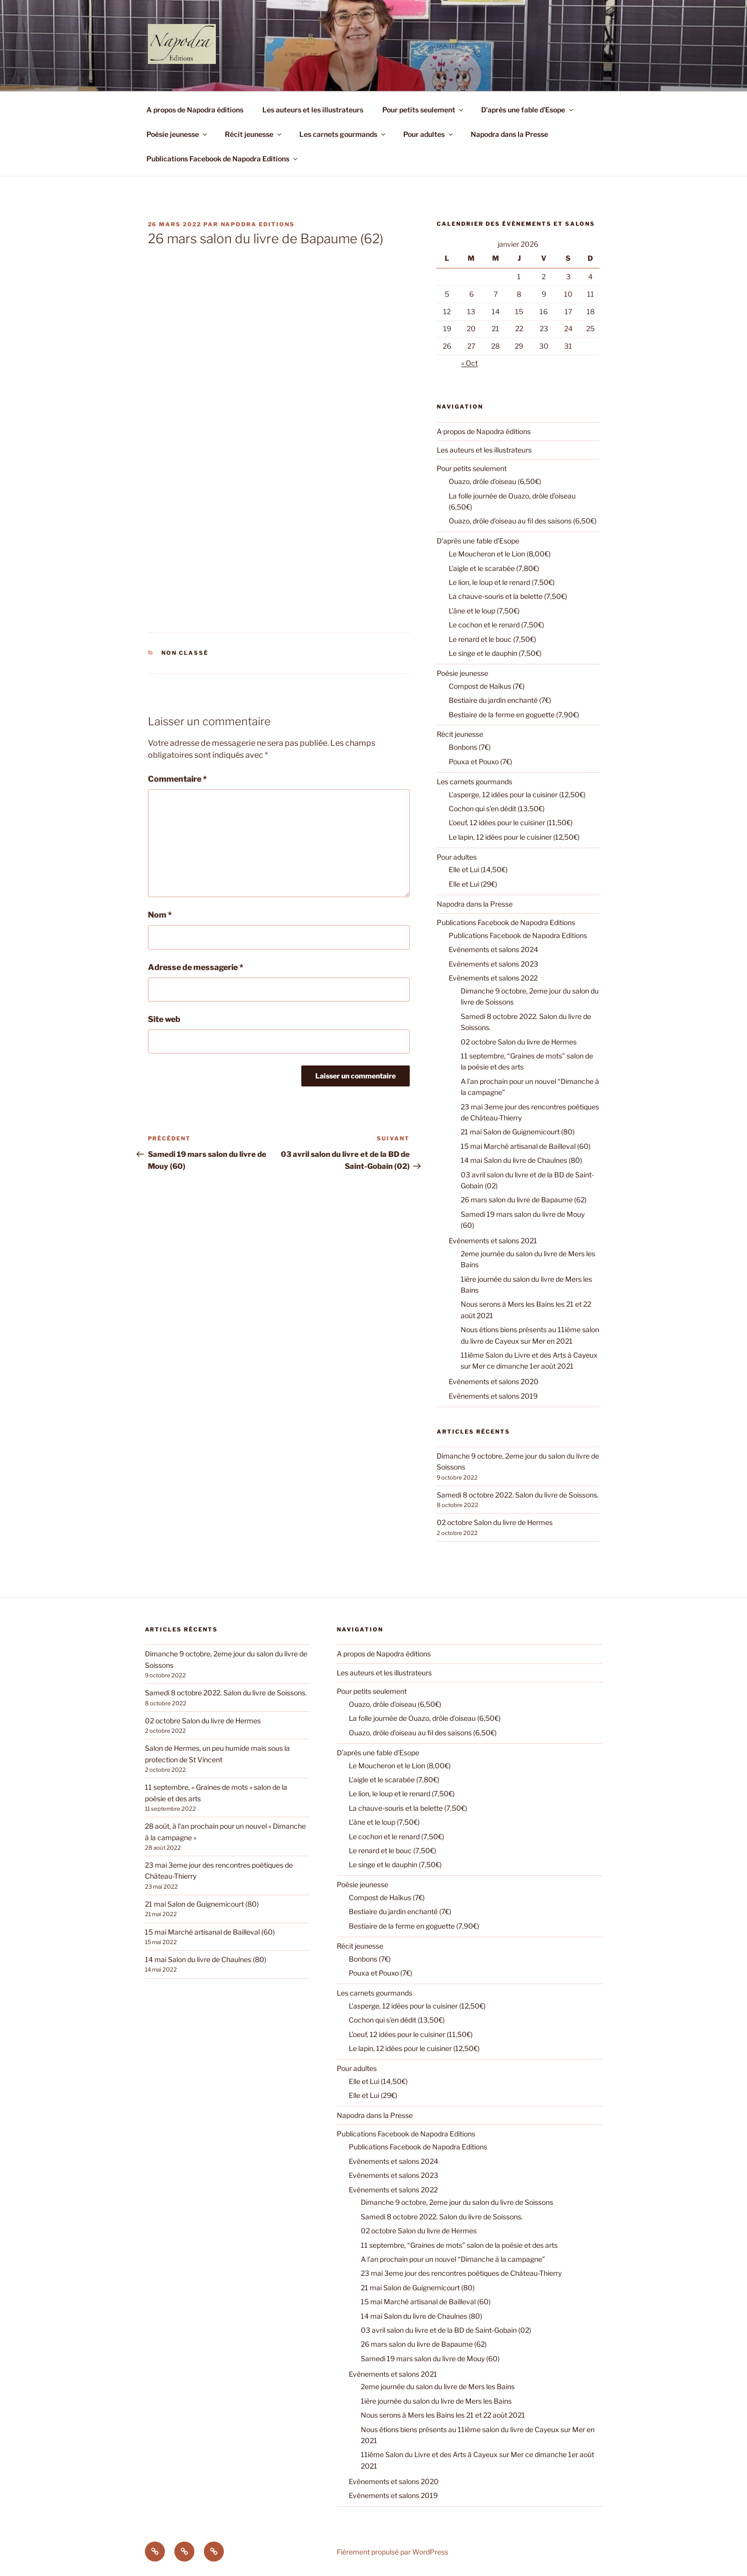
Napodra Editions (258, 224)
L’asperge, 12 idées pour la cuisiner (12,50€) (517, 794)
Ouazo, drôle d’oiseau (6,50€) (495, 481)
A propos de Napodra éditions (194, 109)
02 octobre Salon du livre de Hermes (519, 1041)
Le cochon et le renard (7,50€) (496, 624)
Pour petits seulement (423, 109)
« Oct (469, 363)
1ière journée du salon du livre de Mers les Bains (436, 2401)
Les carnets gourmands (343, 134)
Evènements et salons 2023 (493, 964)
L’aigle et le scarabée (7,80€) (494, 568)
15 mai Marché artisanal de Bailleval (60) (526, 1146)
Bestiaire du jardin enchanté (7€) (500, 700)
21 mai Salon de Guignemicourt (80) (518, 1131)
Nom (160, 915)
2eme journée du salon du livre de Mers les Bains (438, 2386)
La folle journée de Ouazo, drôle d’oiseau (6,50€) (425, 1718)
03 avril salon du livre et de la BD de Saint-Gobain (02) (446, 2330)
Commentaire (177, 779)
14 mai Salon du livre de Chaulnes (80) (521, 1160)
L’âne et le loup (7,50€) (484, 610)
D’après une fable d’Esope (528, 109)
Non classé (184, 652)
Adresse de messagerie (195, 967)
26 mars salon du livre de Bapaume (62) (524, 1199)
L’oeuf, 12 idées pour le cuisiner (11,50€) (511, 822)
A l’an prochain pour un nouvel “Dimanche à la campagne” (453, 2259)
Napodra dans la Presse (509, 134)
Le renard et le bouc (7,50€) (492, 639)
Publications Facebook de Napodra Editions (222, 158)
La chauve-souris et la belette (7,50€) (508, 596)
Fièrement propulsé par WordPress (392, 2552)
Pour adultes (428, 134)
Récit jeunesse (254, 134)
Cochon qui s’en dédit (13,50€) (497, 808)
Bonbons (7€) (470, 747)
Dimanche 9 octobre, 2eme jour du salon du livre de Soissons (457, 2202)
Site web (164, 1019)
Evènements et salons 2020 (494, 1381)
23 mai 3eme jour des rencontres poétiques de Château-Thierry (461, 2273)
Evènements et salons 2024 (493, 949)
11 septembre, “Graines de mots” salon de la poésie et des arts (459, 2245)
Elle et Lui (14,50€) (478, 869)
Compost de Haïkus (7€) (487, 686)
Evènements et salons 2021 (493, 1240)
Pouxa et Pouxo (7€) (480, 761)
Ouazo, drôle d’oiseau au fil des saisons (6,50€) (523, 520)
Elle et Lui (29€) (473, 884)
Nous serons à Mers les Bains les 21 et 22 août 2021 (443, 2415)
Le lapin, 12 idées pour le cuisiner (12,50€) (514, 837)
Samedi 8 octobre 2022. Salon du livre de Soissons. (518, 1495)
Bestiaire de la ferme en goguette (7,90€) (514, 714)
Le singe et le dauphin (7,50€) (495, 653)
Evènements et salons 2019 (493, 1396)
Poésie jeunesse (177, 134)
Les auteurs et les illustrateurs (312, 109)
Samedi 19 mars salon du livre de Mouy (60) (430, 2358)
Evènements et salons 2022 (493, 978)
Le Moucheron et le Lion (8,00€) (500, 553)
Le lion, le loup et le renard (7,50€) (502, 582)
